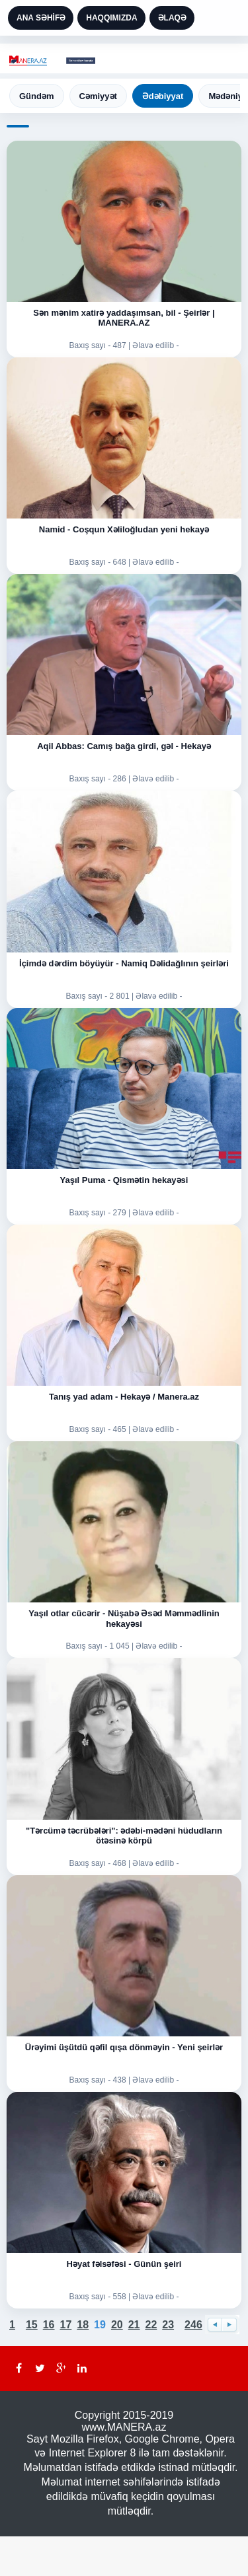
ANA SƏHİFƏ (41, 17)
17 (66, 2324)
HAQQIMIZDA (111, 17)
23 (168, 2324)
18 (83, 2324)
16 (49, 2324)
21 (134, 2324)
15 (32, 2324)
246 (193, 2324)
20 (117, 2324)
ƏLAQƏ (172, 17)
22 (151, 2324)
